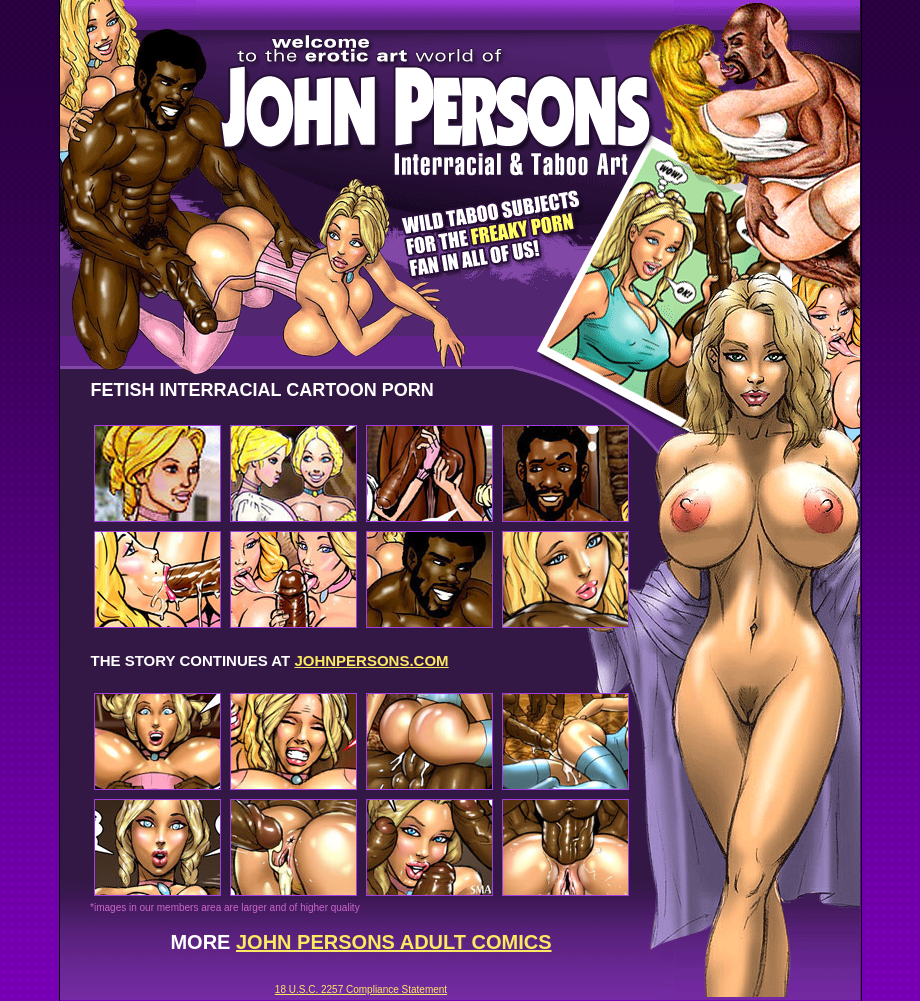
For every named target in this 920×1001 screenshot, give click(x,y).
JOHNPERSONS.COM (371, 660)
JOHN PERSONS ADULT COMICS (394, 942)
